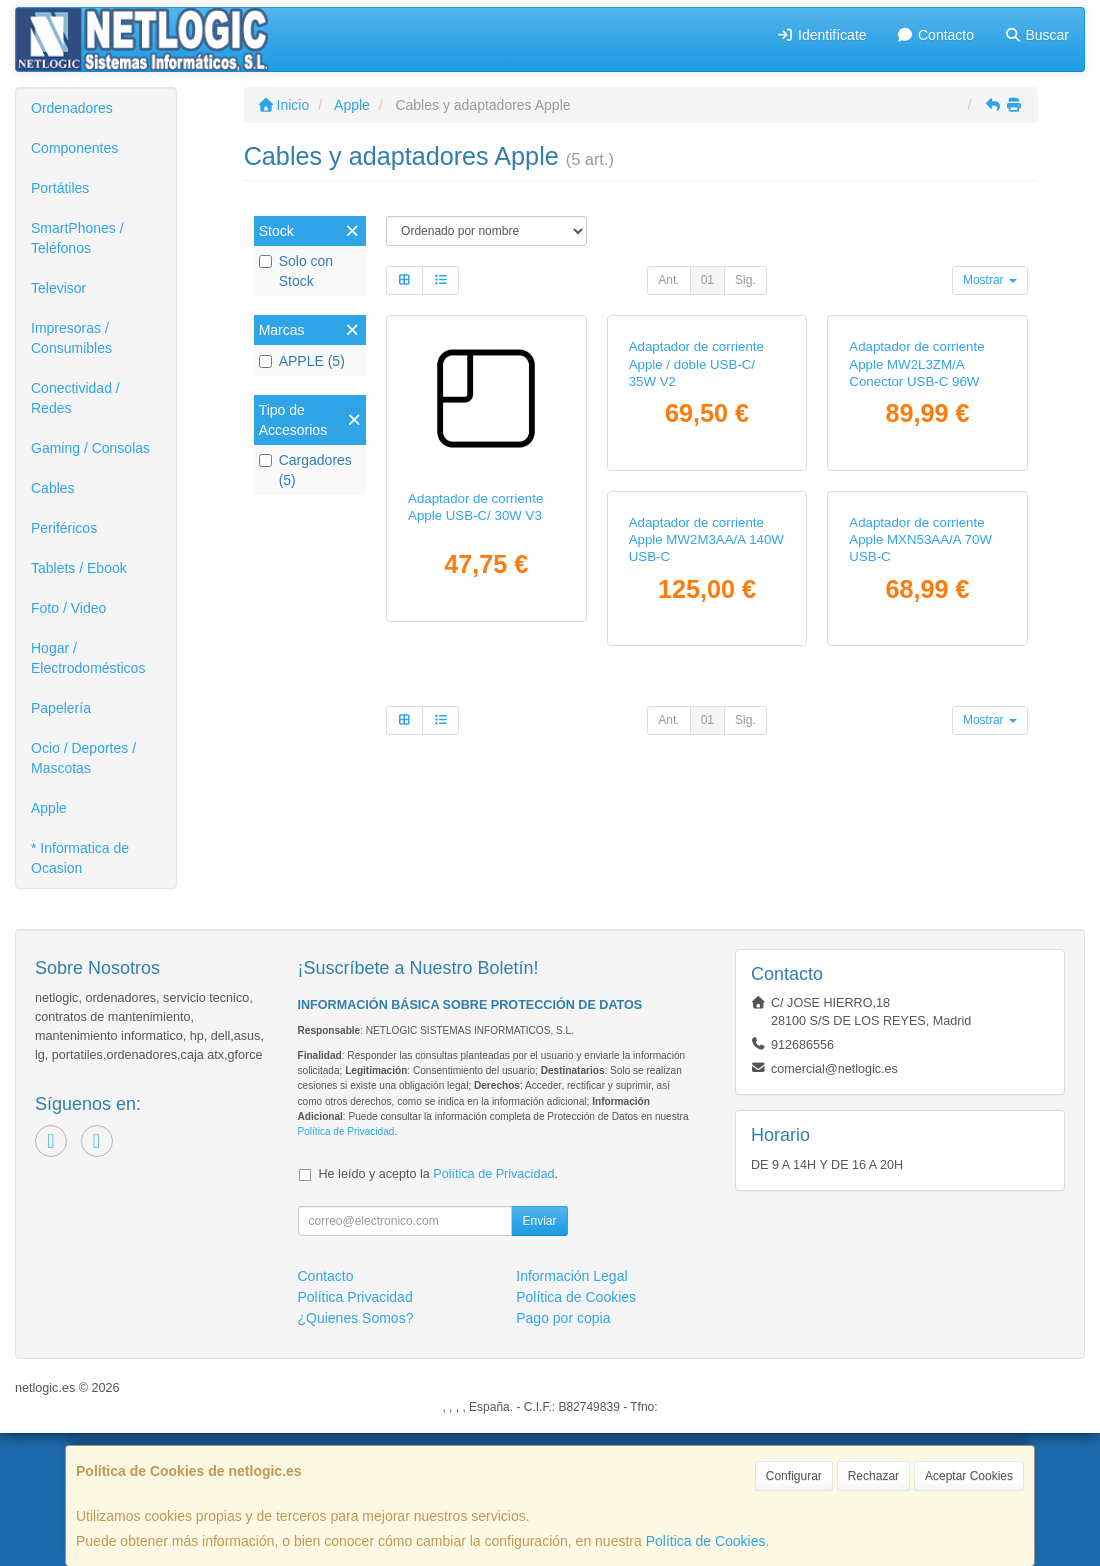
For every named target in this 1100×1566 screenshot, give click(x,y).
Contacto (935, 35)
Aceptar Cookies (969, 1476)
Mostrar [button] (990, 280)
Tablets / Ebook (79, 568)
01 (707, 280)
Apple (49, 808)
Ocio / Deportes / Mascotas (83, 758)
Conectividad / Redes (75, 398)
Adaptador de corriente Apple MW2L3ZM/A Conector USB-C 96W (916, 516)
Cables (53, 488)
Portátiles (60, 188)
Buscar (1036, 35)
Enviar (539, 1354)
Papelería (61, 708)
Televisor (58, 288)
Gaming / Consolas (90, 448)
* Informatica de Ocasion (80, 858)
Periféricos (64, 528)
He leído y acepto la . (438, 1307)
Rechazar (873, 1476)
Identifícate (822, 35)
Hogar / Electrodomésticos (88, 658)
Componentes (74, 148)
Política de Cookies (706, 1541)
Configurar (794, 1476)
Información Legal (571, 1409)
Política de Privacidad (346, 1264)
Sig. (745, 280)
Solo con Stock (296, 271)
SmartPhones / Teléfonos (77, 238)
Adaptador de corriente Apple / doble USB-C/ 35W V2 (696, 516)
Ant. (668, 280)
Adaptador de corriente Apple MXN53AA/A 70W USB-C (700, 842)
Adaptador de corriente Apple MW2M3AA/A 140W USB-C (485, 842)
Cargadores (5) (305, 470)
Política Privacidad (355, 1430)
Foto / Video (68, 608)
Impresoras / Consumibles (71, 338)
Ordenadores (72, 108)
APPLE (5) (302, 361)
